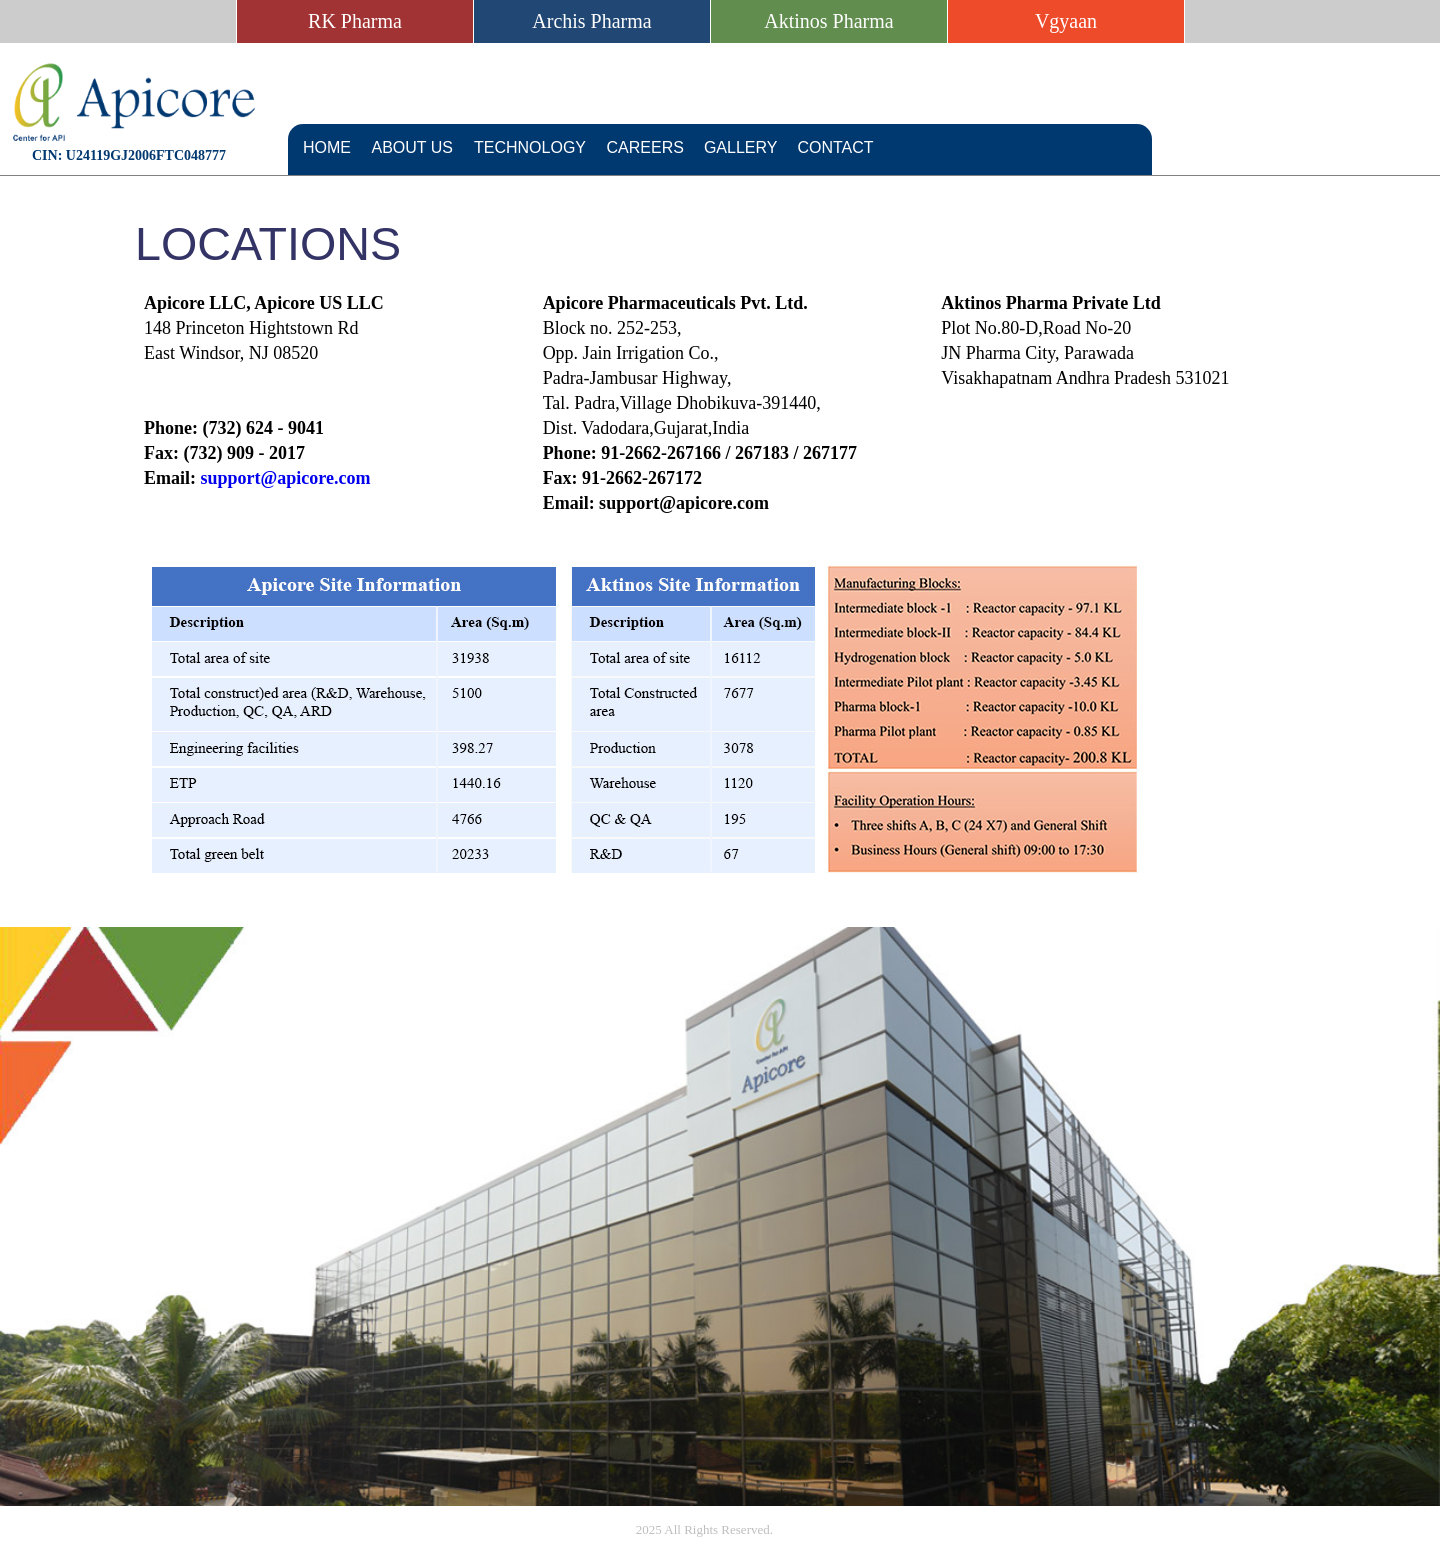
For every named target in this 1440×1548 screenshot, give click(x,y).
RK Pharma (355, 21)
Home (327, 147)
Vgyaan (1066, 21)
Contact (835, 147)
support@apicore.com (286, 478)
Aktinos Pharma (828, 21)
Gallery (741, 147)
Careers (645, 147)
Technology (530, 147)
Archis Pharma (591, 21)
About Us (413, 147)
